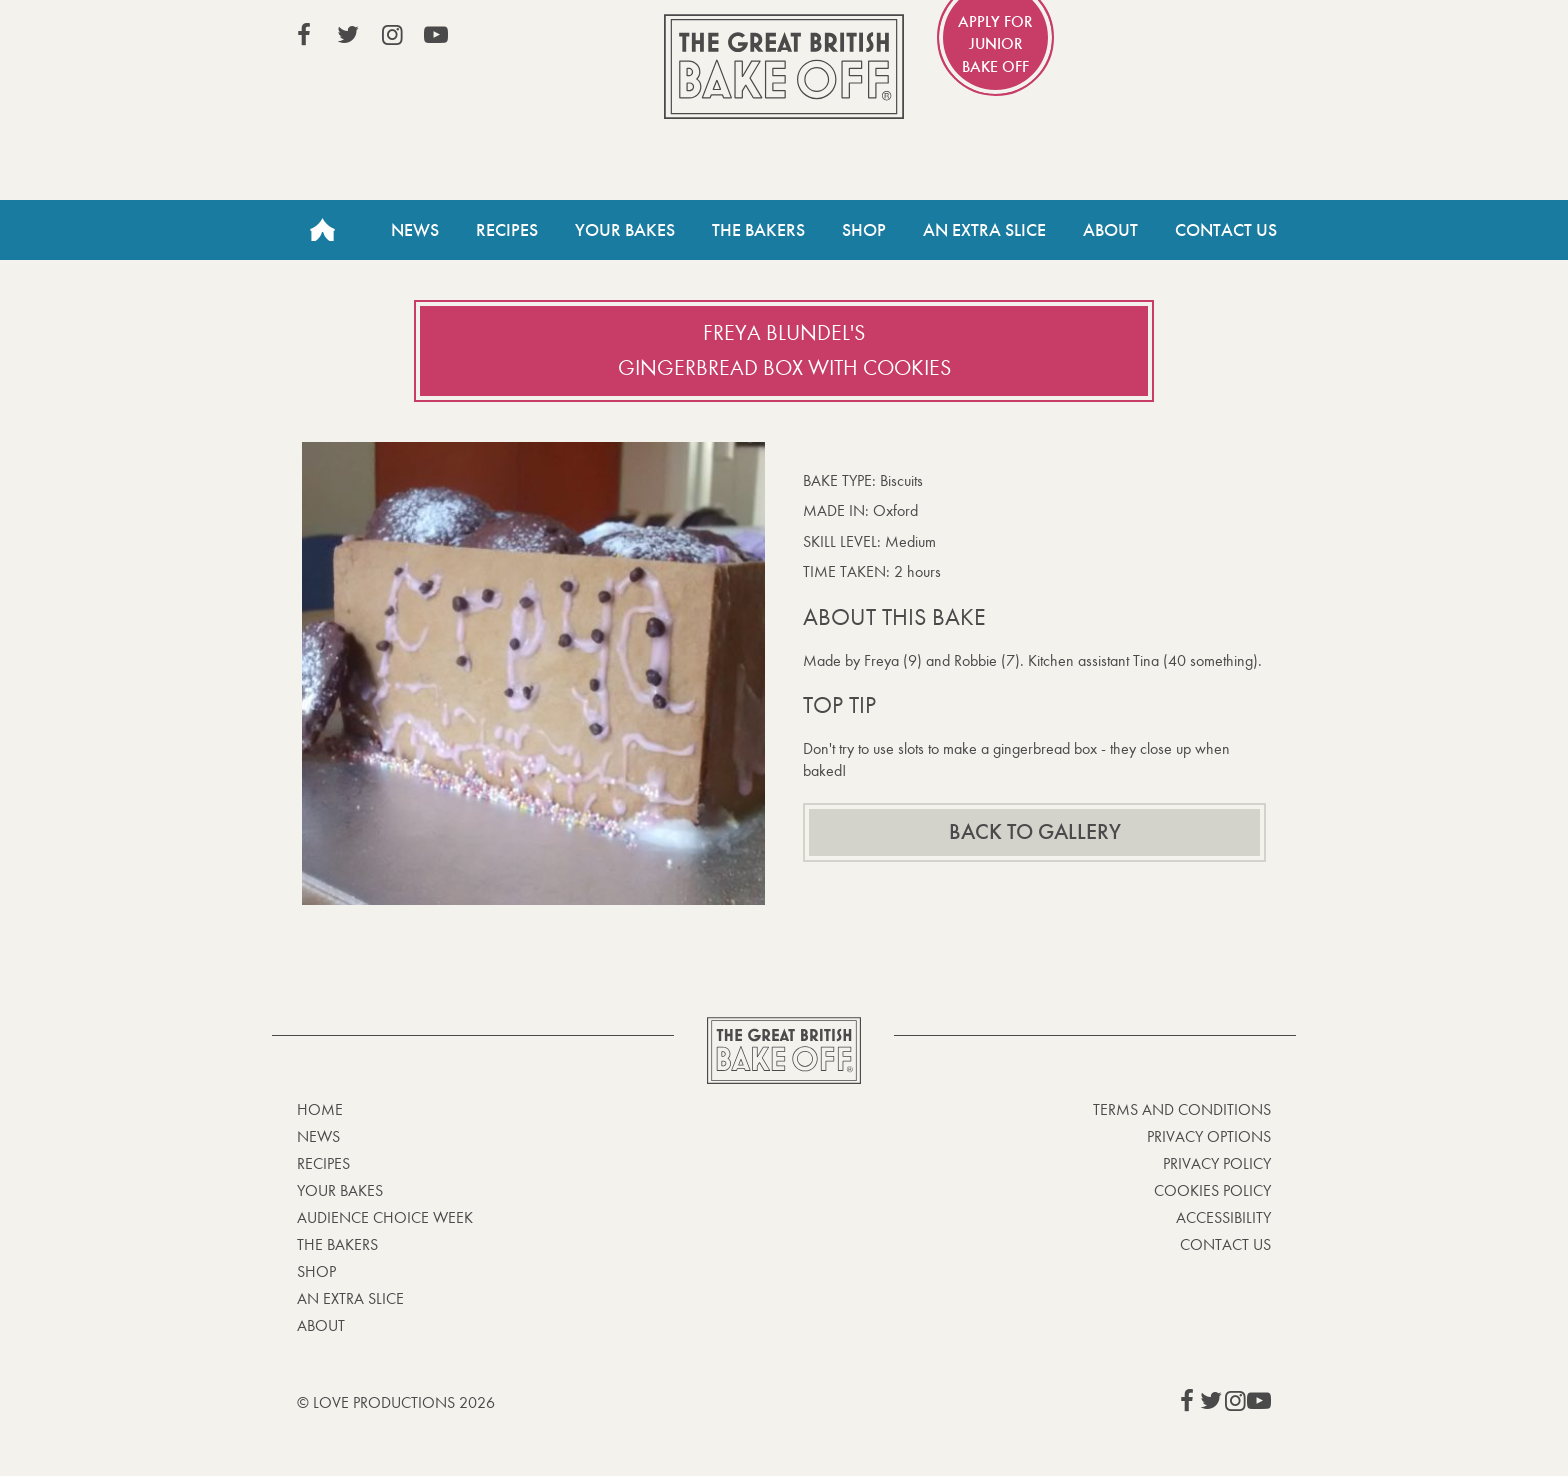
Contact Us (1226, 230)
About (1110, 230)
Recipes (507, 230)
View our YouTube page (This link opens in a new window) (436, 35)
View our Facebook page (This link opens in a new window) (304, 35)
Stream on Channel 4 (1180, 39)
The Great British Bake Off (784, 66)
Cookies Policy (1212, 1190)
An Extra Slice (984, 230)
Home (322, 230)
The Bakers (758, 230)
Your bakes (340, 1190)
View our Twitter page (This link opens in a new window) (348, 35)
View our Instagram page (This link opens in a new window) (392, 35)
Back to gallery (1035, 832)
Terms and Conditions (1182, 1109)
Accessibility (1223, 1217)
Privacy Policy (1217, 1163)
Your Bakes (625, 230)
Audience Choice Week (385, 1217)
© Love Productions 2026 (396, 1402)
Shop (864, 230)
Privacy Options (1209, 1136)
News (415, 230)
